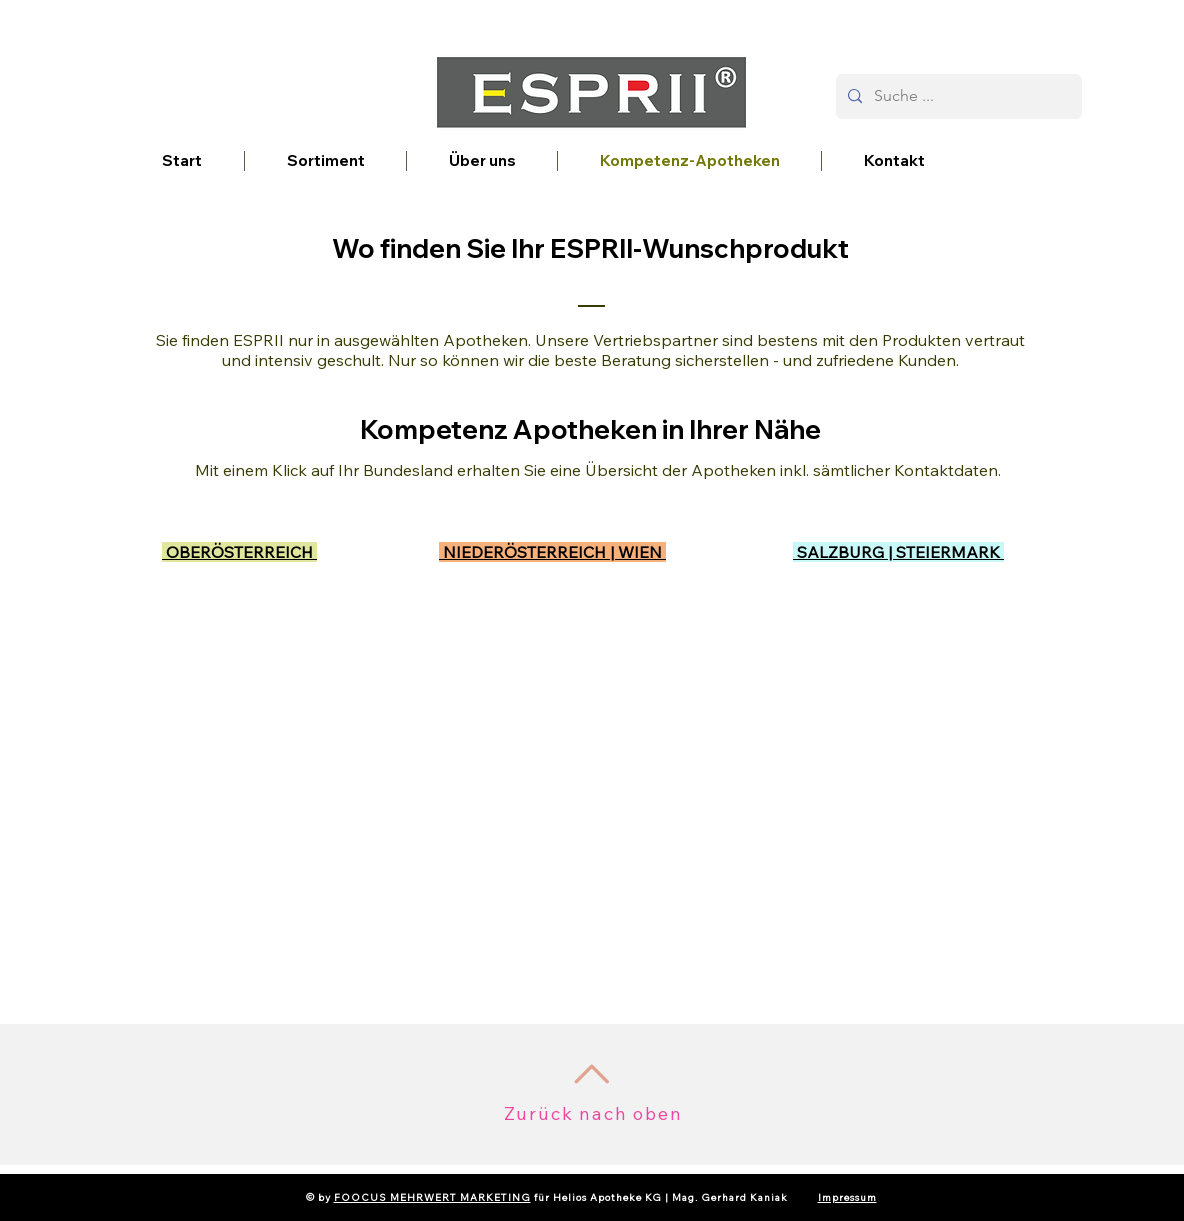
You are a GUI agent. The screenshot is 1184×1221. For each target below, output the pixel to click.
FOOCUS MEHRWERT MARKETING (432, 1197)
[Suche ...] (957, 96)
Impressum (847, 1197)
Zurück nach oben (593, 1113)
